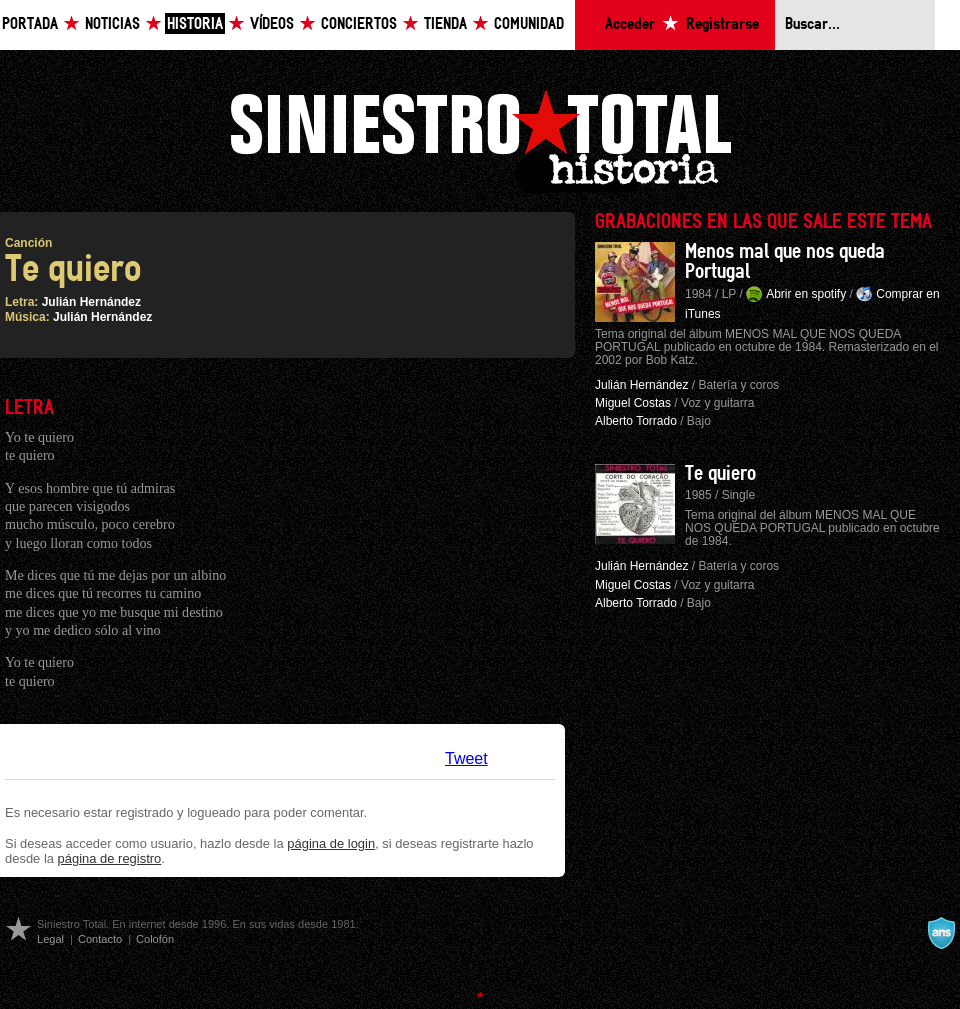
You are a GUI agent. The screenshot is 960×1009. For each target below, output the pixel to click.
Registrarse (722, 24)
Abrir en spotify (806, 294)
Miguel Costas (633, 403)
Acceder (630, 24)
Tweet (466, 758)
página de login (331, 843)
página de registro (110, 858)
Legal (50, 939)
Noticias (112, 24)
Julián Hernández (91, 302)
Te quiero (720, 474)
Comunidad (529, 24)
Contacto (100, 939)
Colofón (155, 939)
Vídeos (272, 24)
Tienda (445, 24)
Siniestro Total (480, 138)
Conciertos (359, 24)
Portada (30, 24)
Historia (195, 24)
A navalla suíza (941, 933)
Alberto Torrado (636, 421)
